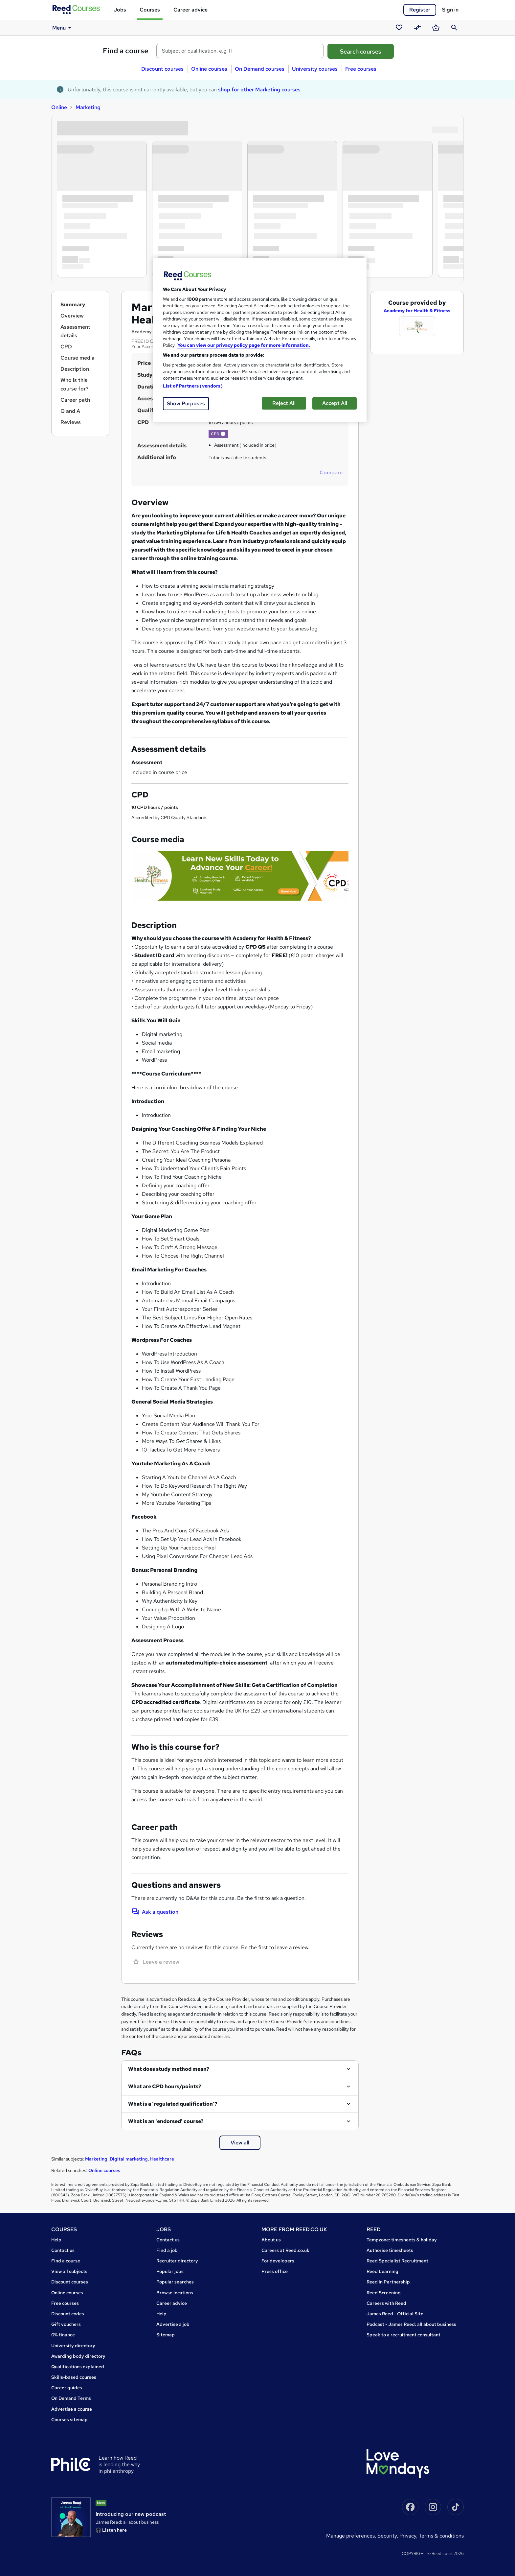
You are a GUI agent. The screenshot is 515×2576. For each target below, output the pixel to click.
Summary (72, 304)
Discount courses (162, 68)
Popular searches (175, 2282)
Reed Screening (384, 2293)
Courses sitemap (69, 2419)
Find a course (125, 51)
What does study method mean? (168, 2069)
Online (59, 107)
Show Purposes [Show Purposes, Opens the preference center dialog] (186, 403)
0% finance (63, 2335)
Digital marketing (129, 2159)
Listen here (114, 2530)
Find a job (167, 2250)
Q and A (70, 411)
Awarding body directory (78, 2356)
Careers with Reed (386, 2303)
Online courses (209, 68)
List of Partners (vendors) (193, 386)
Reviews (70, 422)
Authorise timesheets (390, 2250)
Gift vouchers (66, 2324)
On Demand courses (259, 68)
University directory (73, 2346)
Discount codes (67, 2314)
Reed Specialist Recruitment (397, 2261)
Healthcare (162, 2159)
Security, (388, 2535)
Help (56, 2240)
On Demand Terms (71, 2398)
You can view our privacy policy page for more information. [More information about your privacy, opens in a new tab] (243, 345)
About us (271, 2240)
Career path (75, 399)
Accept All (334, 403)
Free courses (360, 68)
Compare (331, 472)
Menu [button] (63, 28)
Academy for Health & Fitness (417, 311)
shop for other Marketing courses (259, 89)
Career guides (66, 2388)
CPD (66, 346)
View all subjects (69, 2271)
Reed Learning (382, 2271)
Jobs (120, 9)
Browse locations (174, 2293)
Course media (77, 357)
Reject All (284, 403)
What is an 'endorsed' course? (166, 2121)
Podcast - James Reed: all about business (411, 2324)
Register (419, 9)
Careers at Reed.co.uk (285, 2250)
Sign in (450, 9)
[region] (260, 340)
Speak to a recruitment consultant (403, 2335)
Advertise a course (71, 2409)
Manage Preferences (350, 2535)
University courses (315, 68)
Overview (72, 315)
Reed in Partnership (388, 2282)
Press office (274, 2271)
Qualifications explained (77, 2367)
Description (74, 369)
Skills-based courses (73, 2377)
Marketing (88, 107)
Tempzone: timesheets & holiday (402, 2240)
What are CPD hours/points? (164, 2086)
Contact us (63, 2250)
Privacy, (409, 2535)
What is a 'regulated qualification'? (172, 2103)
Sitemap (165, 2335)
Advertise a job (173, 2324)
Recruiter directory (177, 2261)
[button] (223, 434)
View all (240, 2142)
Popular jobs (170, 2271)
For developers (277, 2261)
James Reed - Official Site (395, 2314)
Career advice (190, 9)
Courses (150, 9)
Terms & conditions (441, 2535)
